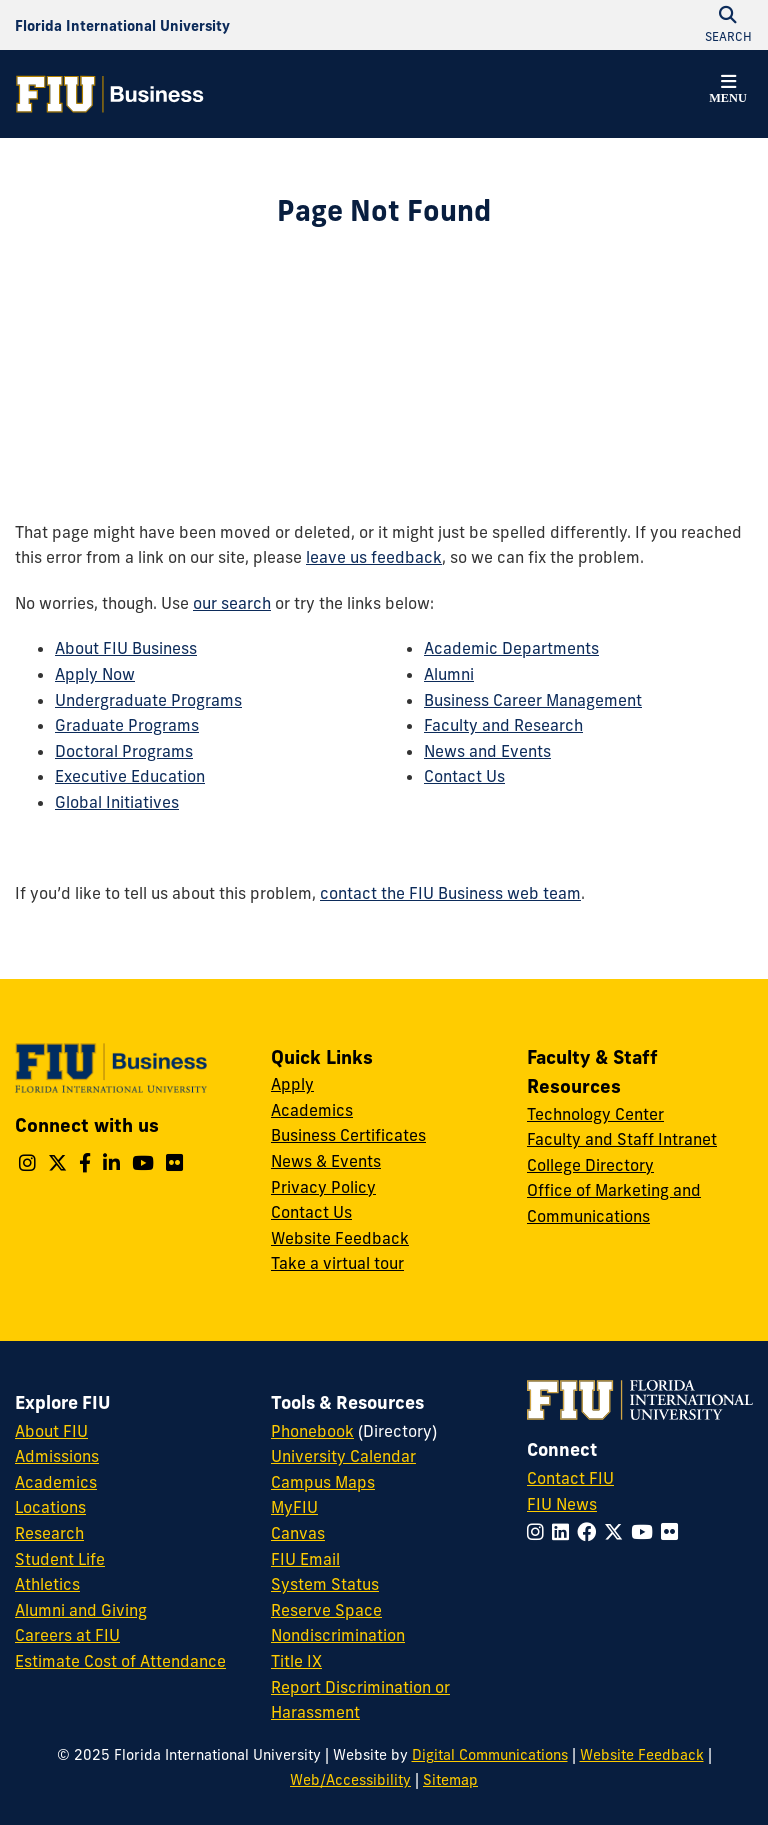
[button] (728, 92)
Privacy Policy (323, 1187)
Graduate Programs (127, 725)
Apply (292, 1084)
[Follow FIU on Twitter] (617, 1532)
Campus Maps (323, 1482)
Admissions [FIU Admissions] (57, 1456)
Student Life (60, 1559)
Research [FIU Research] (49, 1533)
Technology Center (595, 1114)
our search (232, 603)
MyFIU (294, 1507)
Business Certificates (348, 1135)
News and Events (487, 751)
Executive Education (130, 776)
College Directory (590, 1165)
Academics (312, 1110)
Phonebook (312, 1431)
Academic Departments (511, 648)
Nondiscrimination (338, 1635)
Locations (50, 1507)
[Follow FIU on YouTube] (646, 1532)
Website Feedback (340, 1238)
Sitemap (450, 1780)
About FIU (51, 1431)
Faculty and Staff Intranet (622, 1139)
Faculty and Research (503, 725)
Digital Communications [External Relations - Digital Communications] (490, 1755)
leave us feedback (374, 557)
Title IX (296, 1661)
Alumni (449, 674)
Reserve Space (326, 1610)
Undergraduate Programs (148, 700)
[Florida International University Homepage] (122, 25)
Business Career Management (533, 700)
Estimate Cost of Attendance (120, 1661)
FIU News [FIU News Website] (562, 1504)
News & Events (326, 1161)
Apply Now (95, 674)
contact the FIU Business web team (450, 893)
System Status (325, 1584)
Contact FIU (570, 1478)
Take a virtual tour (337, 1263)
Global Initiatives (117, 802)
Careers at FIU (67, 1635)
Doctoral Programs (124, 751)
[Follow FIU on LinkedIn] (564, 1532)
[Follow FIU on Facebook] (590, 1532)
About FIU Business (126, 648)
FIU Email (305, 1559)
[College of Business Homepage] (110, 94)
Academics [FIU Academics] (56, 1482)
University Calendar (343, 1456)
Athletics (47, 1584)
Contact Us (464, 776)
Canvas (298, 1533)
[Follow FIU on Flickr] (673, 1532)
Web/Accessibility (350, 1780)
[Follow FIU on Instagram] (539, 1532)
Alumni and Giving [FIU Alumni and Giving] (81, 1610)
